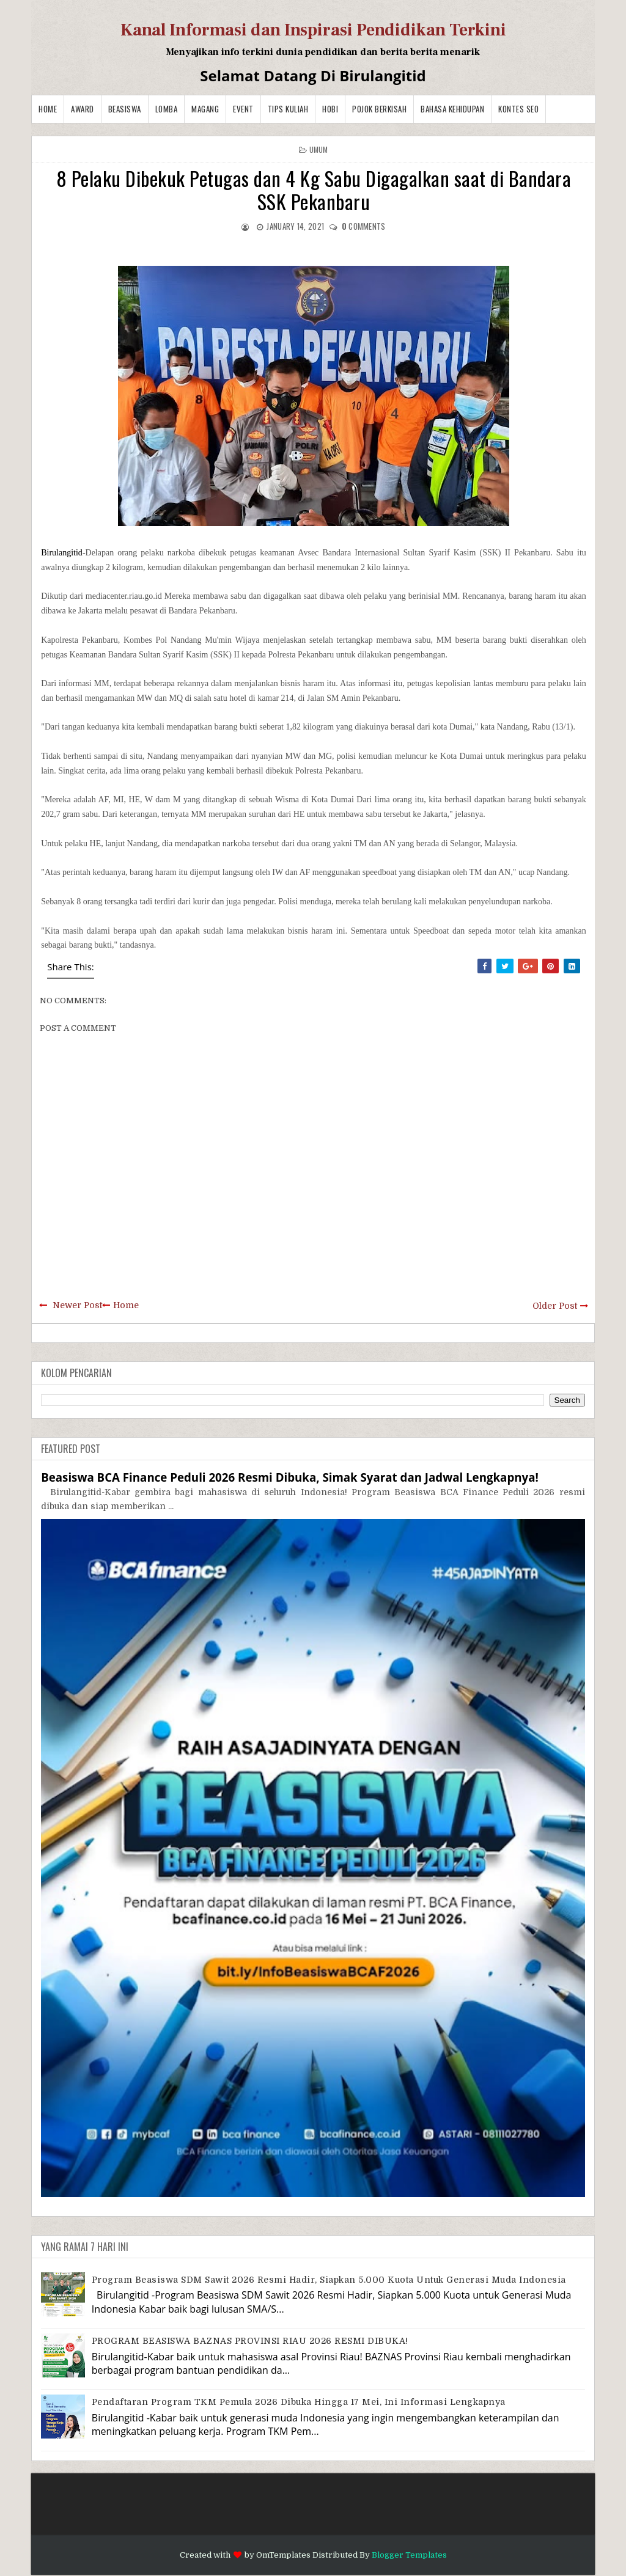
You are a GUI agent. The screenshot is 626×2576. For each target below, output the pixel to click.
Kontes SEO (518, 109)
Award (82, 109)
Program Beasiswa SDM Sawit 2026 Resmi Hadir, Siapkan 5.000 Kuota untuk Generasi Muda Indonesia (329, 2280)
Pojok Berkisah (379, 109)
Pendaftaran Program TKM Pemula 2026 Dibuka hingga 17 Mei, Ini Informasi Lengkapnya (299, 2402)
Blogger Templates (409, 2555)
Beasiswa (124, 109)
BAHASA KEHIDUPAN (452, 109)
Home (48, 109)
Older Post (554, 1306)
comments (364, 226)
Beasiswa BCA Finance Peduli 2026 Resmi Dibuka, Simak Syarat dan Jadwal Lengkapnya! (290, 1477)
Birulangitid (62, 552)
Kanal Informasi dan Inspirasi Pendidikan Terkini (313, 30)
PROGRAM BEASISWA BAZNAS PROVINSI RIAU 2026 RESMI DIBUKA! (250, 2341)
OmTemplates (283, 2555)
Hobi (330, 109)
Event (243, 109)
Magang (205, 109)
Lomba (166, 109)
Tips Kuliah (288, 109)
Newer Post (77, 1305)
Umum (318, 149)
